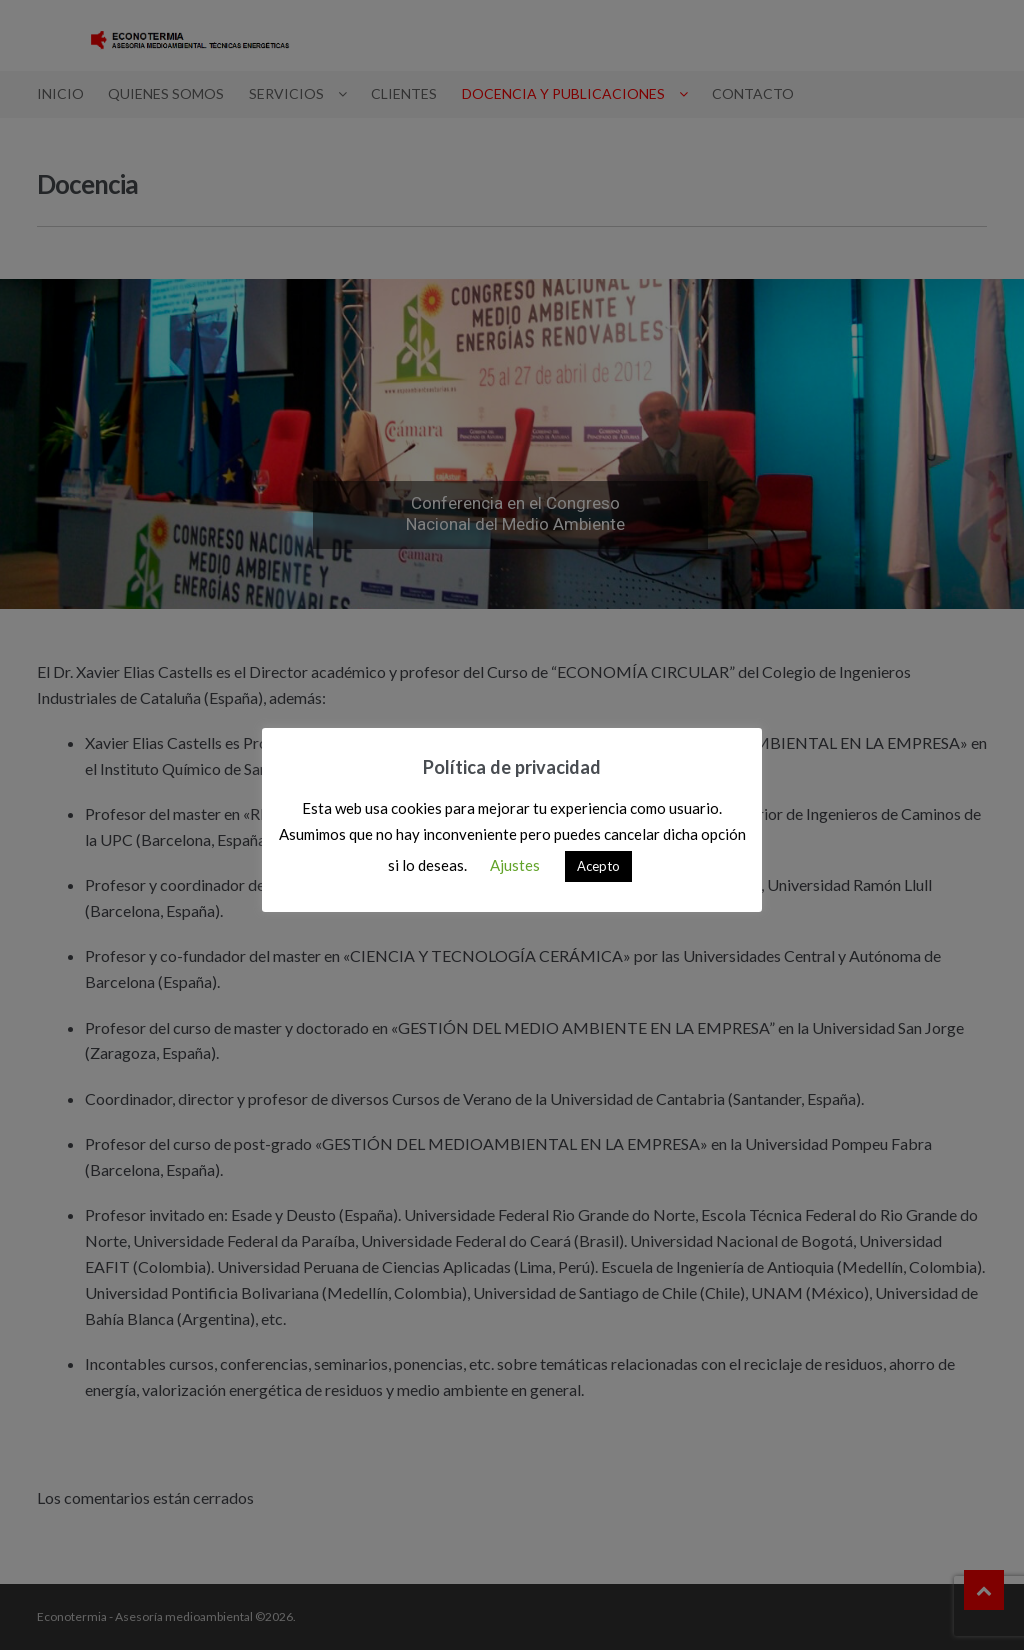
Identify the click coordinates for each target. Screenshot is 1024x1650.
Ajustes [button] (515, 865)
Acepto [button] (598, 866)
